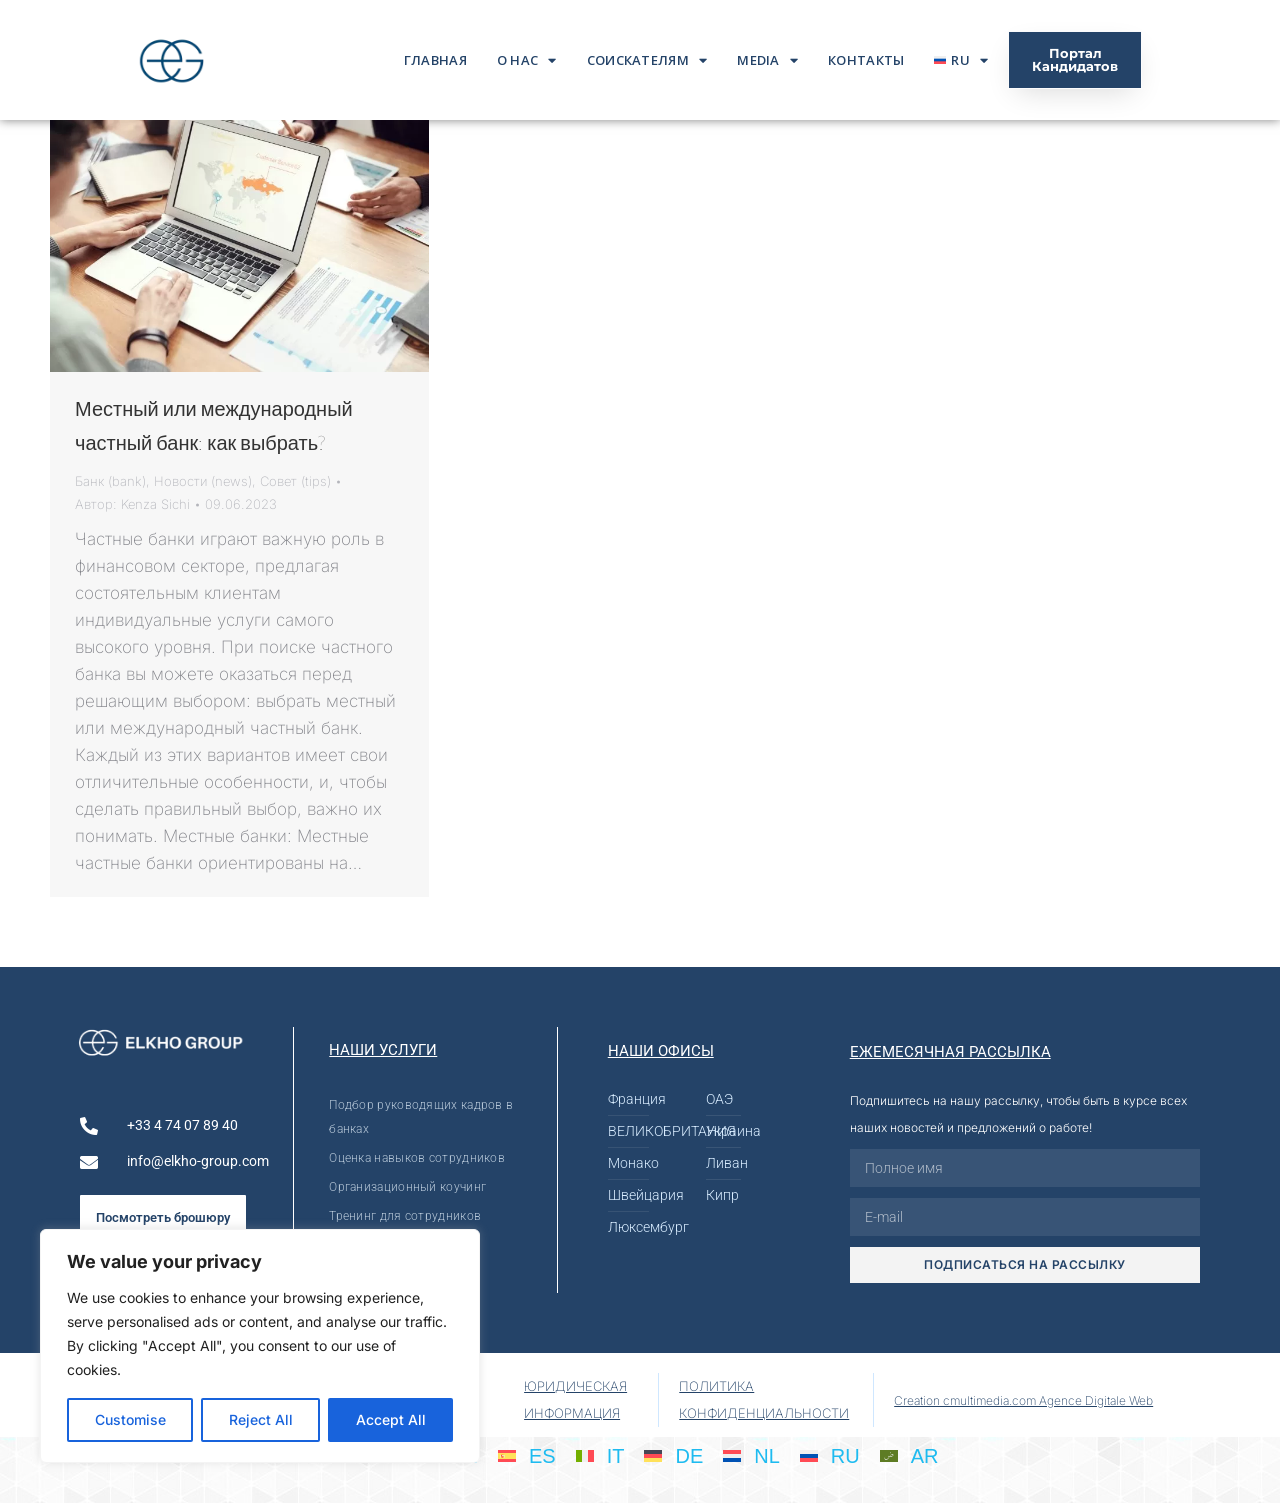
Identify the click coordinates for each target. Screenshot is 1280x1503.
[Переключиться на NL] (751, 1455)
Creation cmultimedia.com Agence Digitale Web (1023, 1400)
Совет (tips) (295, 481)
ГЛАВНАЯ (435, 60)
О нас (527, 60)
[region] (260, 1346)
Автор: (132, 504)
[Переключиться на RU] (830, 1455)
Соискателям (647, 60)
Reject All (261, 1419)
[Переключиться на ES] (527, 1455)
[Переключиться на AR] (909, 1455)
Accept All (391, 1419)
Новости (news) (203, 481)
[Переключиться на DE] (673, 1455)
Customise (130, 1419)
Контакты (866, 60)
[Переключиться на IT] (600, 1455)
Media (767, 60)
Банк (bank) (110, 481)
